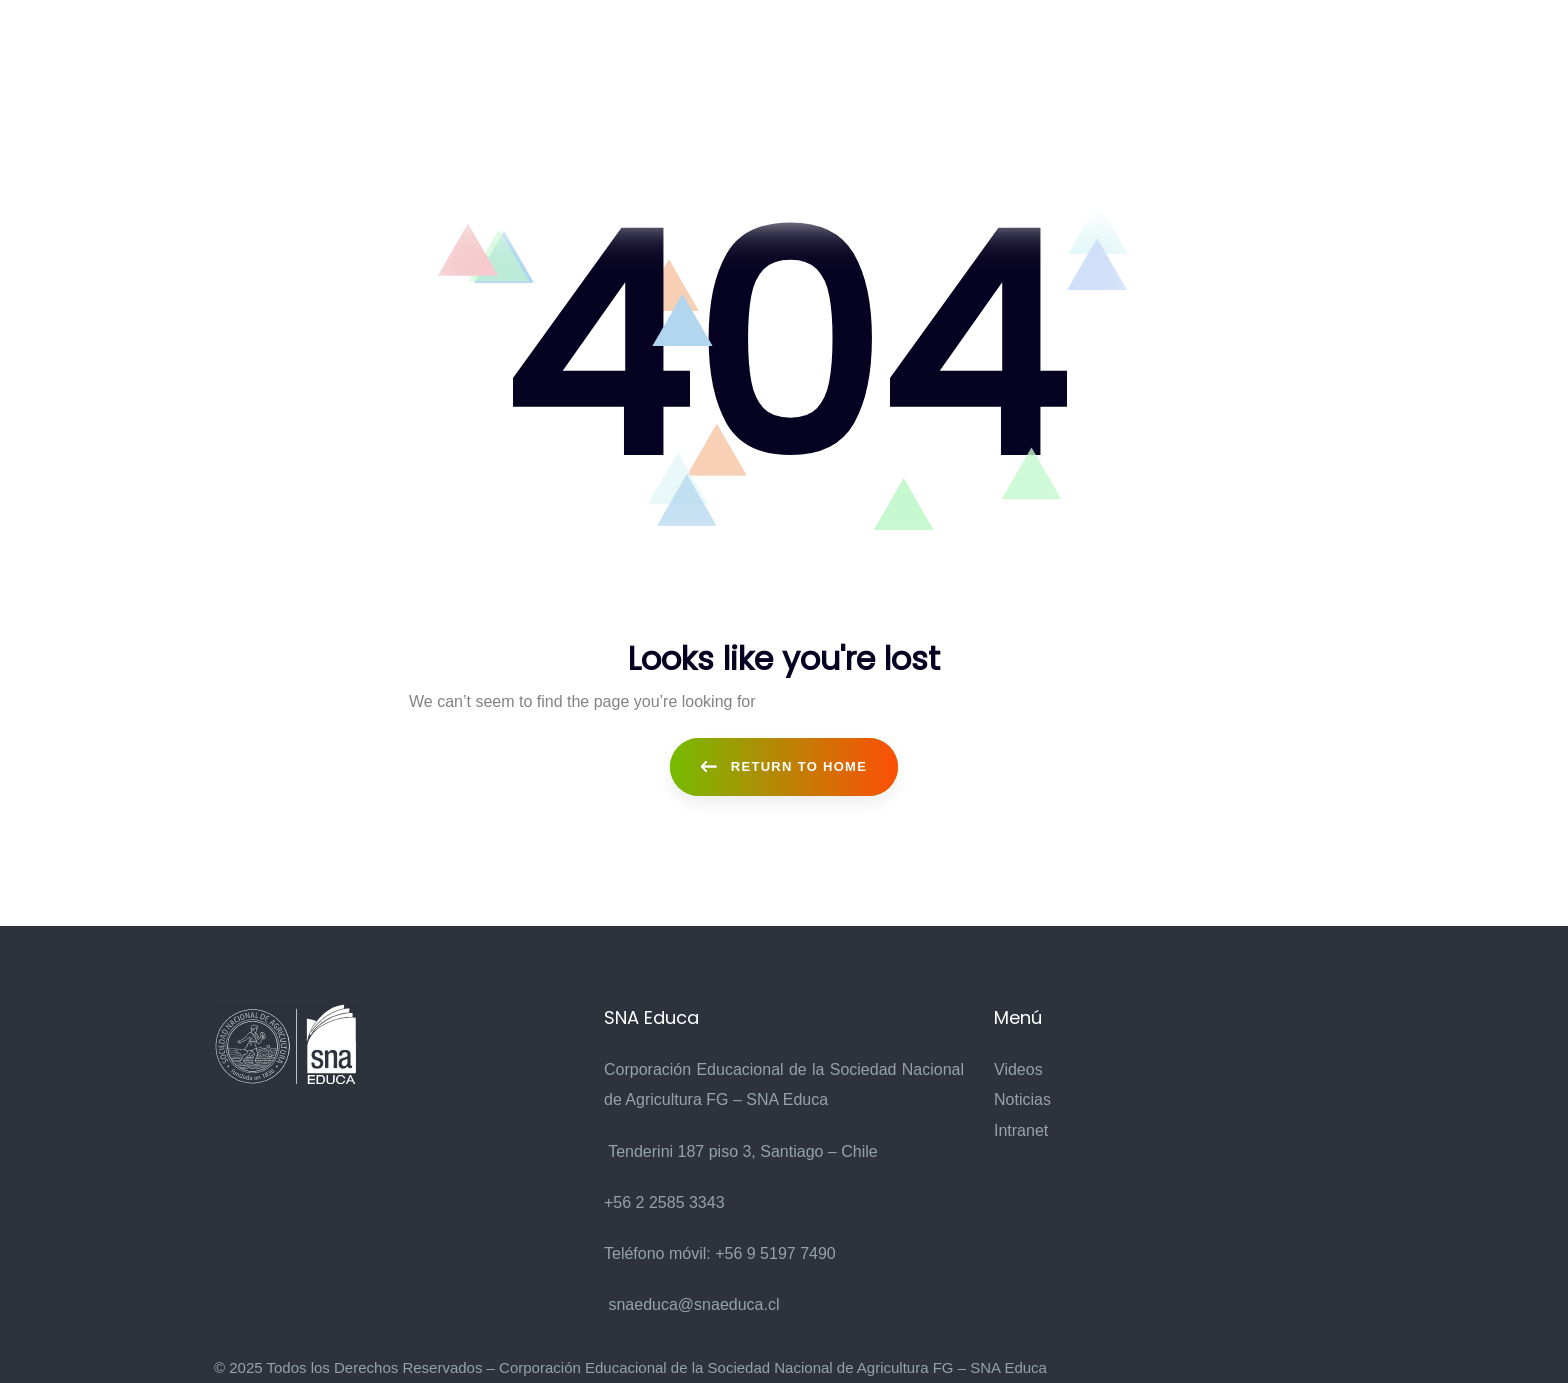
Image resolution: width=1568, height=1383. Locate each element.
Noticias (1022, 1099)
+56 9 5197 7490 (775, 1253)
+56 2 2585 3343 (664, 1202)
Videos (1018, 1069)
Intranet (1021, 1130)
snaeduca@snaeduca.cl (693, 1304)
